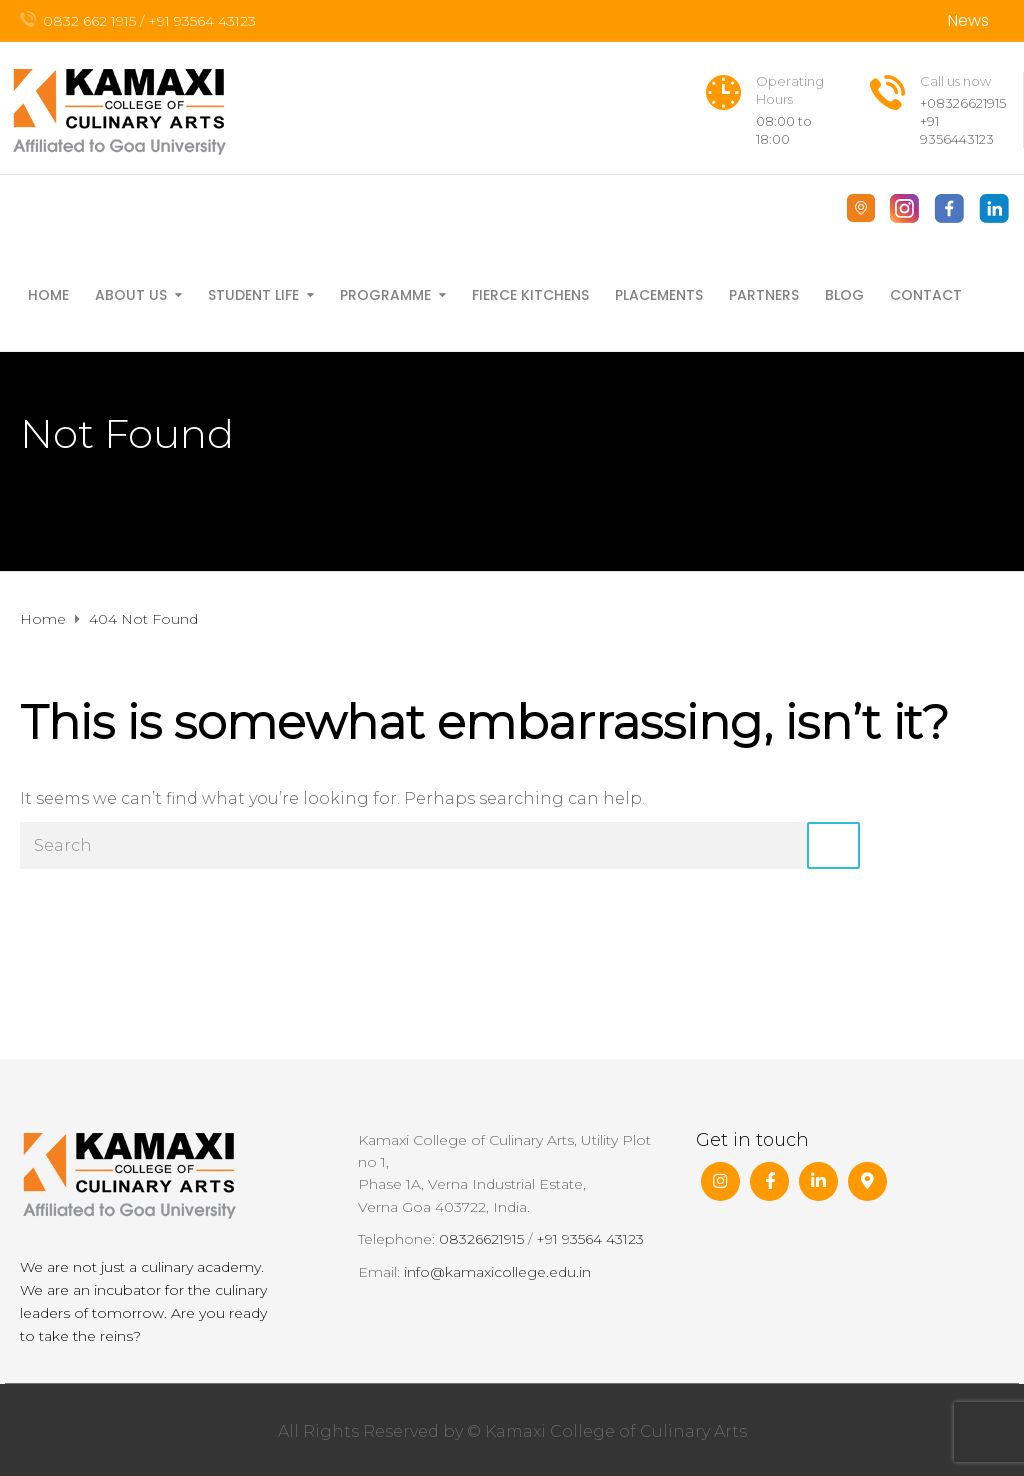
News (968, 20)
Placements (659, 295)
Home (48, 295)
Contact (926, 295)
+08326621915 (963, 103)
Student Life (253, 295)
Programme (385, 295)
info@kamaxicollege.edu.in (497, 1272)
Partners (764, 295)
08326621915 (481, 1239)
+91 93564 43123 (590, 1239)
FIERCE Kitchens (530, 295)
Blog (844, 295)
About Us (131, 295)
